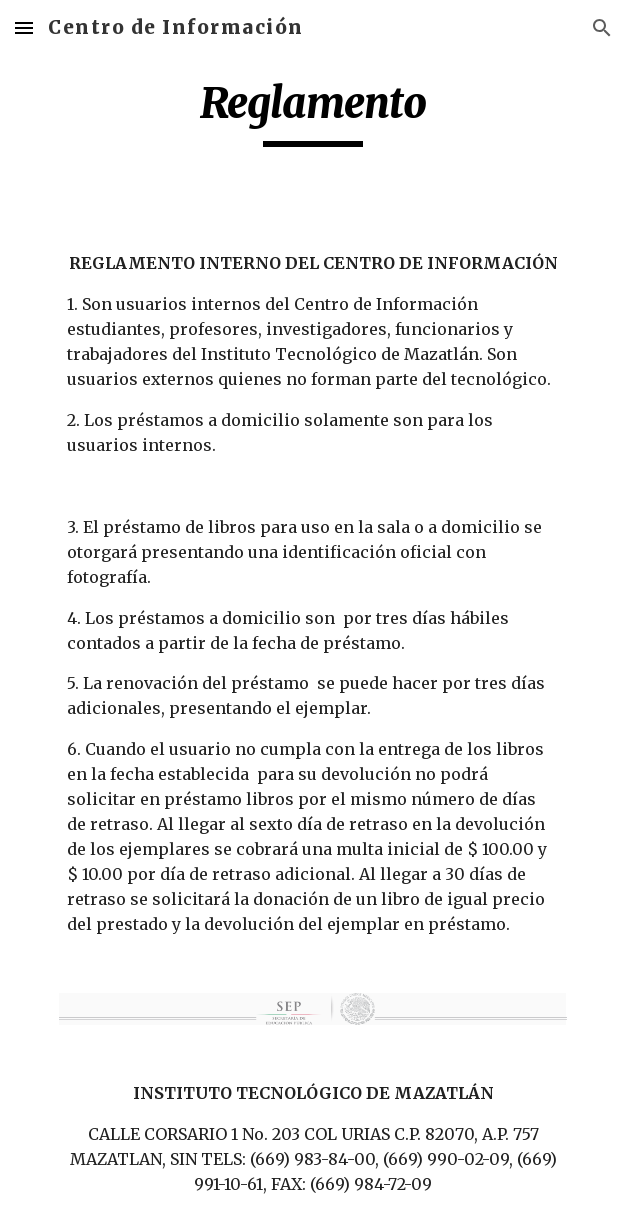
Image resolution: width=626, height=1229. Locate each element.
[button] (24, 27)
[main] (312, 112)
